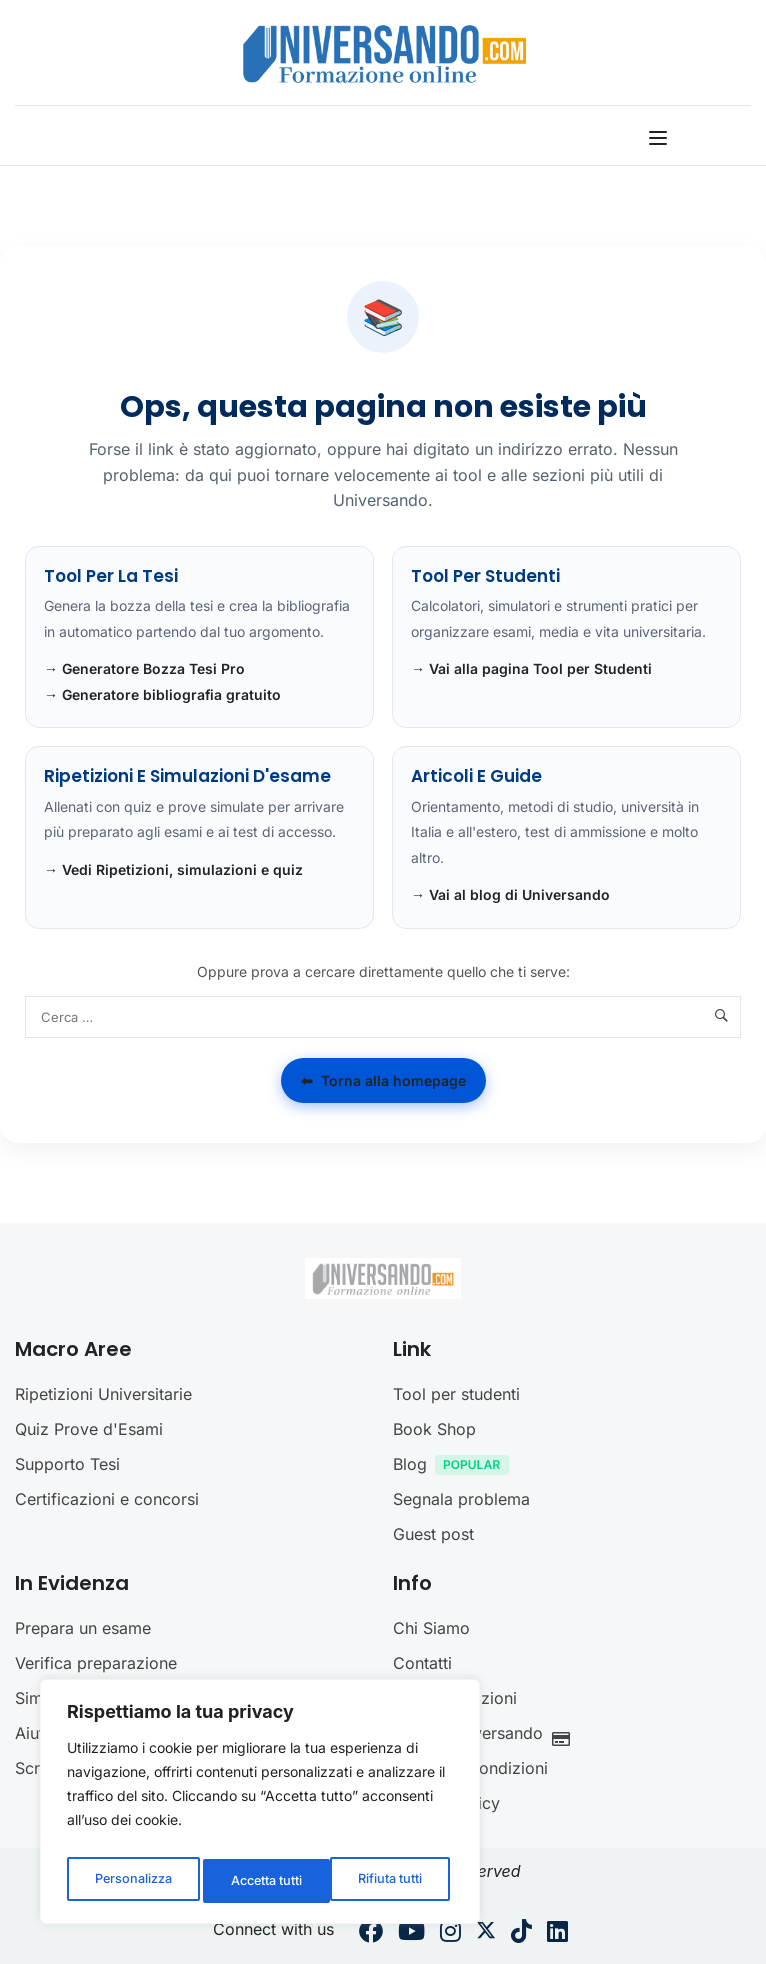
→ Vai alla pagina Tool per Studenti (531, 668)
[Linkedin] (557, 1934)
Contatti (422, 1663)
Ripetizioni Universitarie (103, 1394)
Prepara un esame (83, 1628)
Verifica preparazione (96, 1663)
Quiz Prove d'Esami (89, 1429)
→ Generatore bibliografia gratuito (162, 694)
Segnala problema (461, 1499)
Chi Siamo (431, 1628)
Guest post (433, 1534)
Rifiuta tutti (261, 1880)
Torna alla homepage (383, 1081)
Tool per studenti (456, 1394)
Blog (456, 1466)
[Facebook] (371, 1934)
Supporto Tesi (67, 1464)
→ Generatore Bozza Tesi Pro (144, 668)
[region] (260, 1807)
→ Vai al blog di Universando (510, 894)
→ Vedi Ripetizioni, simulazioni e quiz (173, 869)
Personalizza (131, 1880)
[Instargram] (450, 1934)
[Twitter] (486, 1934)
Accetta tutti (390, 1880)
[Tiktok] (521, 1934)
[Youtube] (411, 1934)
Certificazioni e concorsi (107, 1499)
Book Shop (434, 1429)
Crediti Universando (487, 1735)
